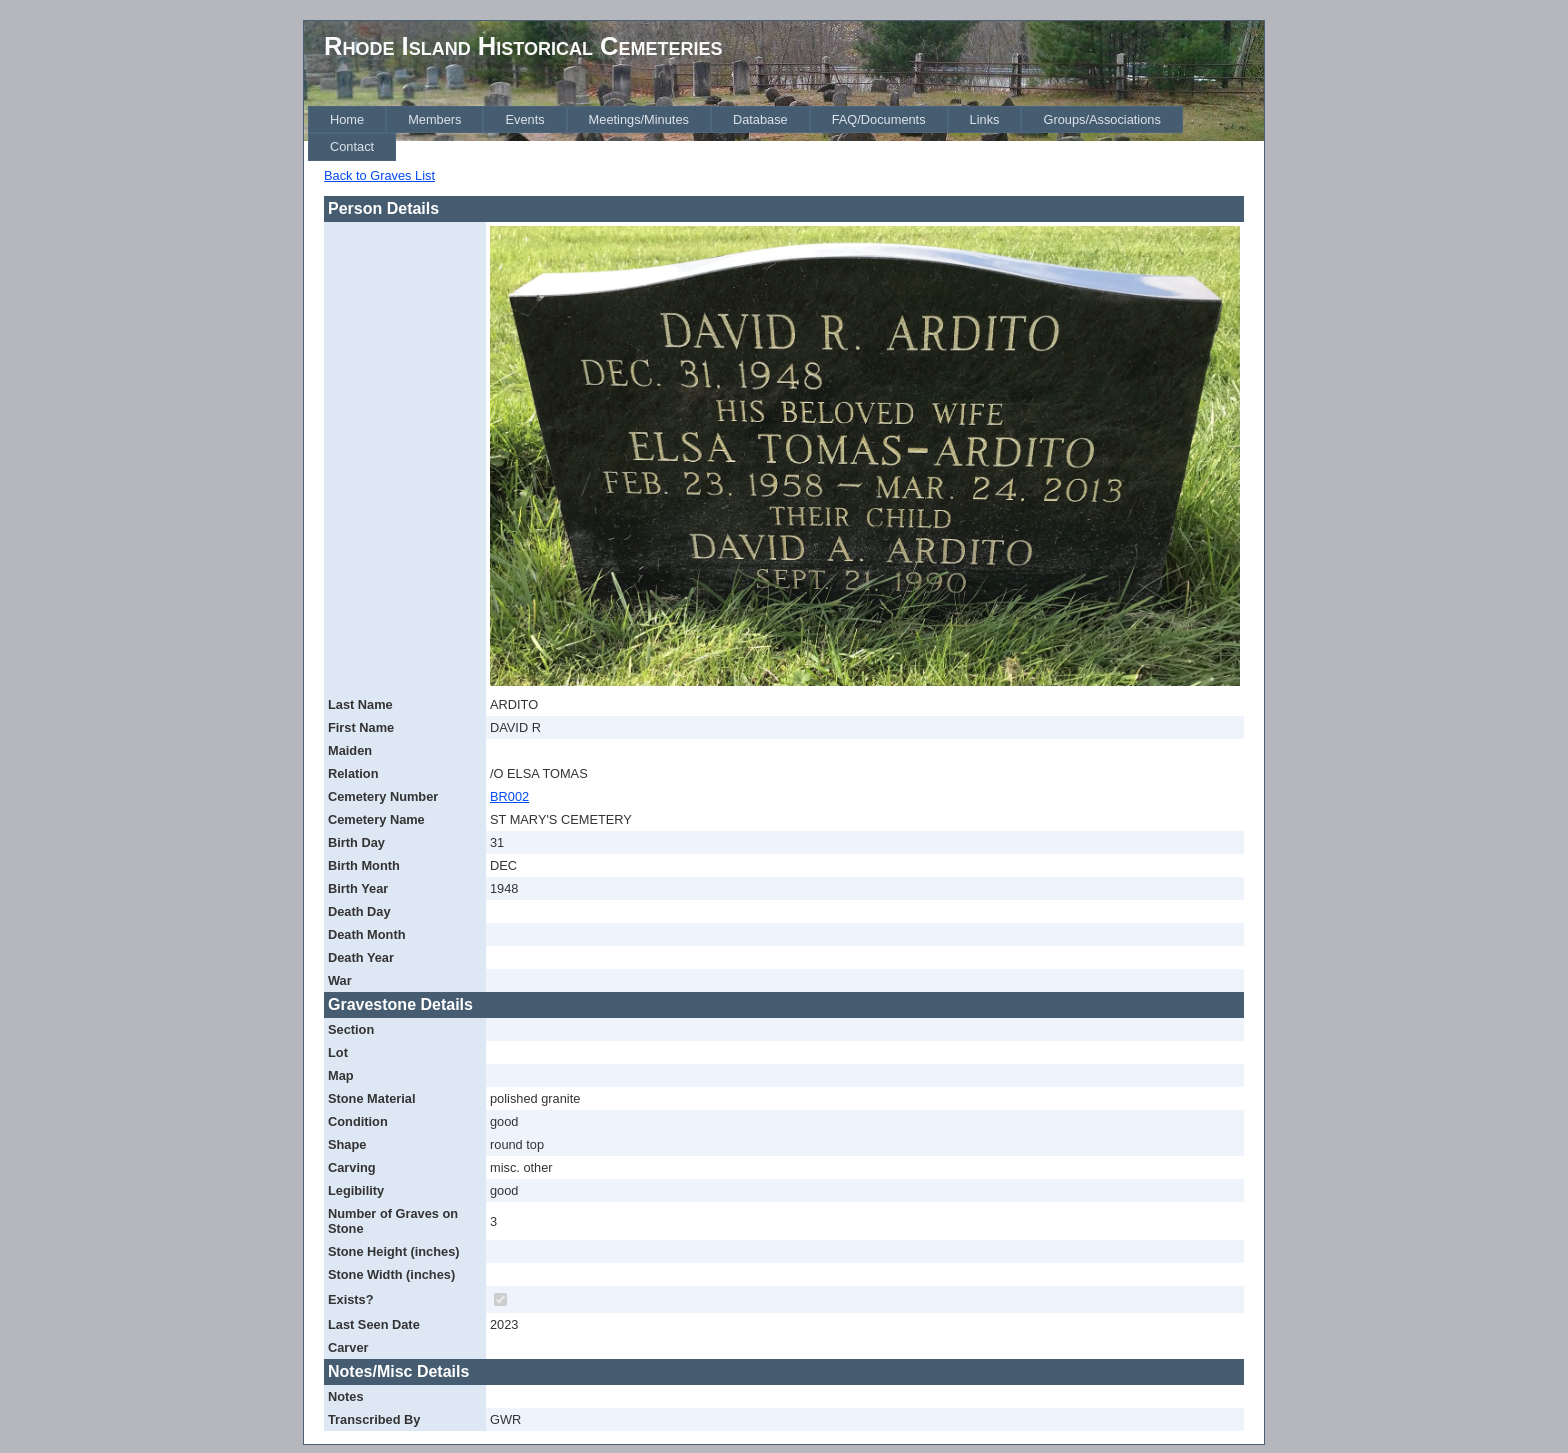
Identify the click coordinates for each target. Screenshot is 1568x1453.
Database (760, 119)
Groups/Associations (1101, 119)
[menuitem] (347, 119)
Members (434, 119)
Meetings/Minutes (639, 119)
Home (347, 119)
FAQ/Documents (879, 119)
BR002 (509, 796)
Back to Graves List (379, 175)
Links (985, 119)
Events (524, 119)
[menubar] (786, 133)
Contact (352, 146)
